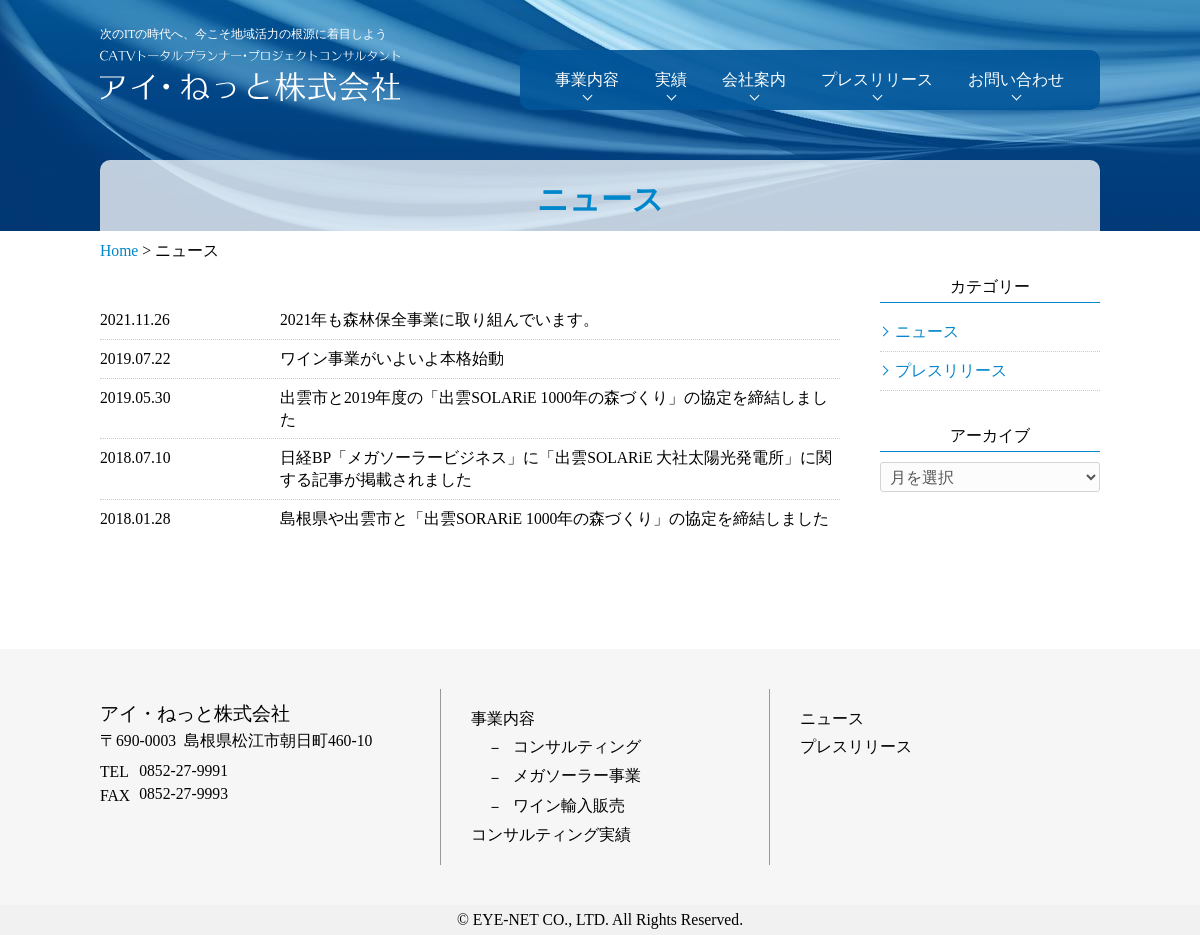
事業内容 (587, 79)
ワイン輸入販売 (569, 805)
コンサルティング (577, 746)
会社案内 (754, 79)
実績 (671, 79)
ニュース (927, 331)
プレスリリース (877, 79)
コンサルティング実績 (551, 834)
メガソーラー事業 (577, 775)
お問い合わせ (1016, 79)
